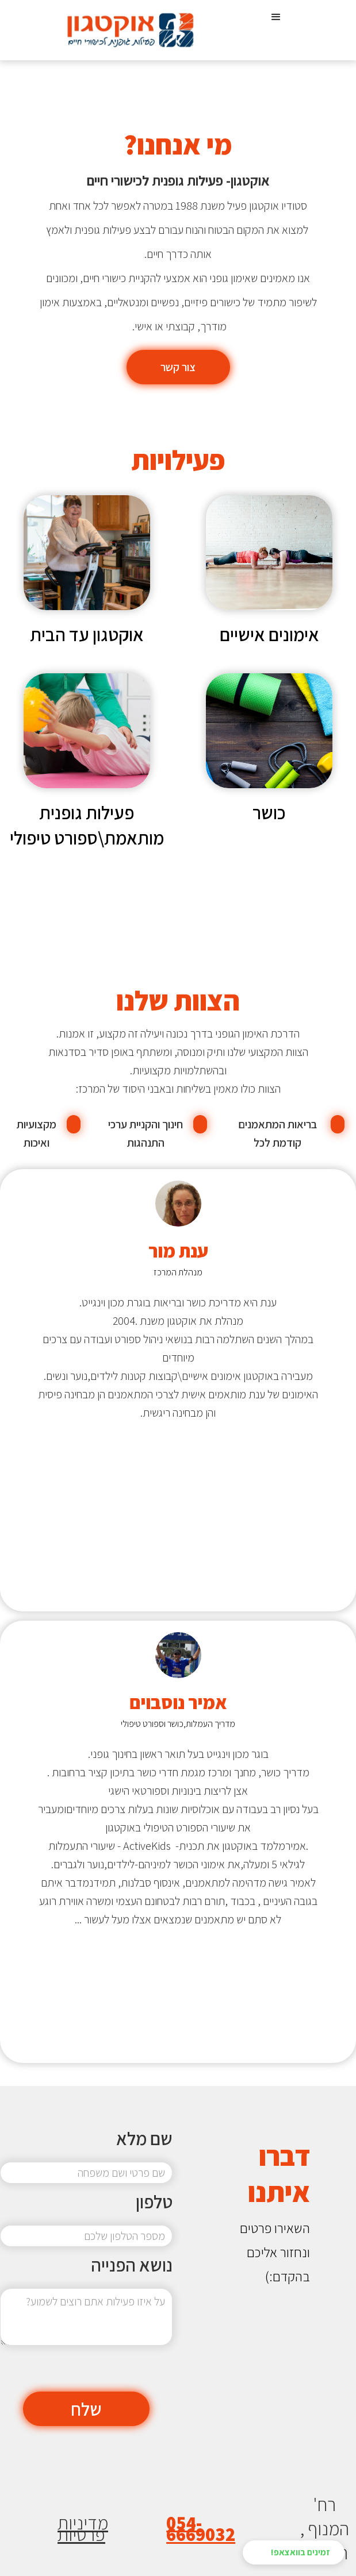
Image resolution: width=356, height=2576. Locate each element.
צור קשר (178, 367)
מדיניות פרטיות (83, 2528)
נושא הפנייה (132, 2265)
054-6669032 (200, 2528)
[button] (276, 30)
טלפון (154, 2201)
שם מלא (144, 2138)
